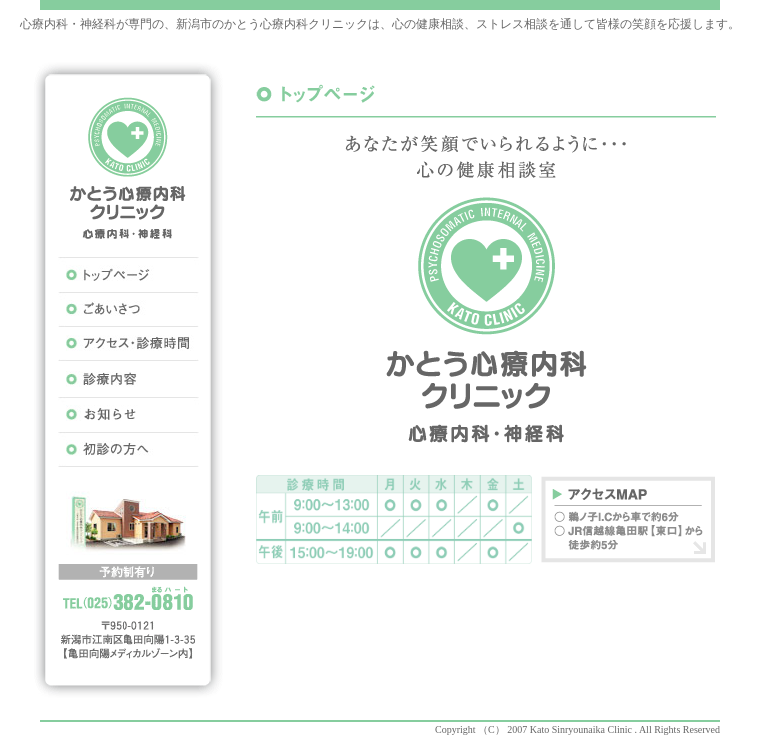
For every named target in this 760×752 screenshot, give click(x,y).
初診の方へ (128, 449)
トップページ (128, 274)
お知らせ (128, 414)
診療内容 (128, 379)
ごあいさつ (128, 309)
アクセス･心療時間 (128, 344)
